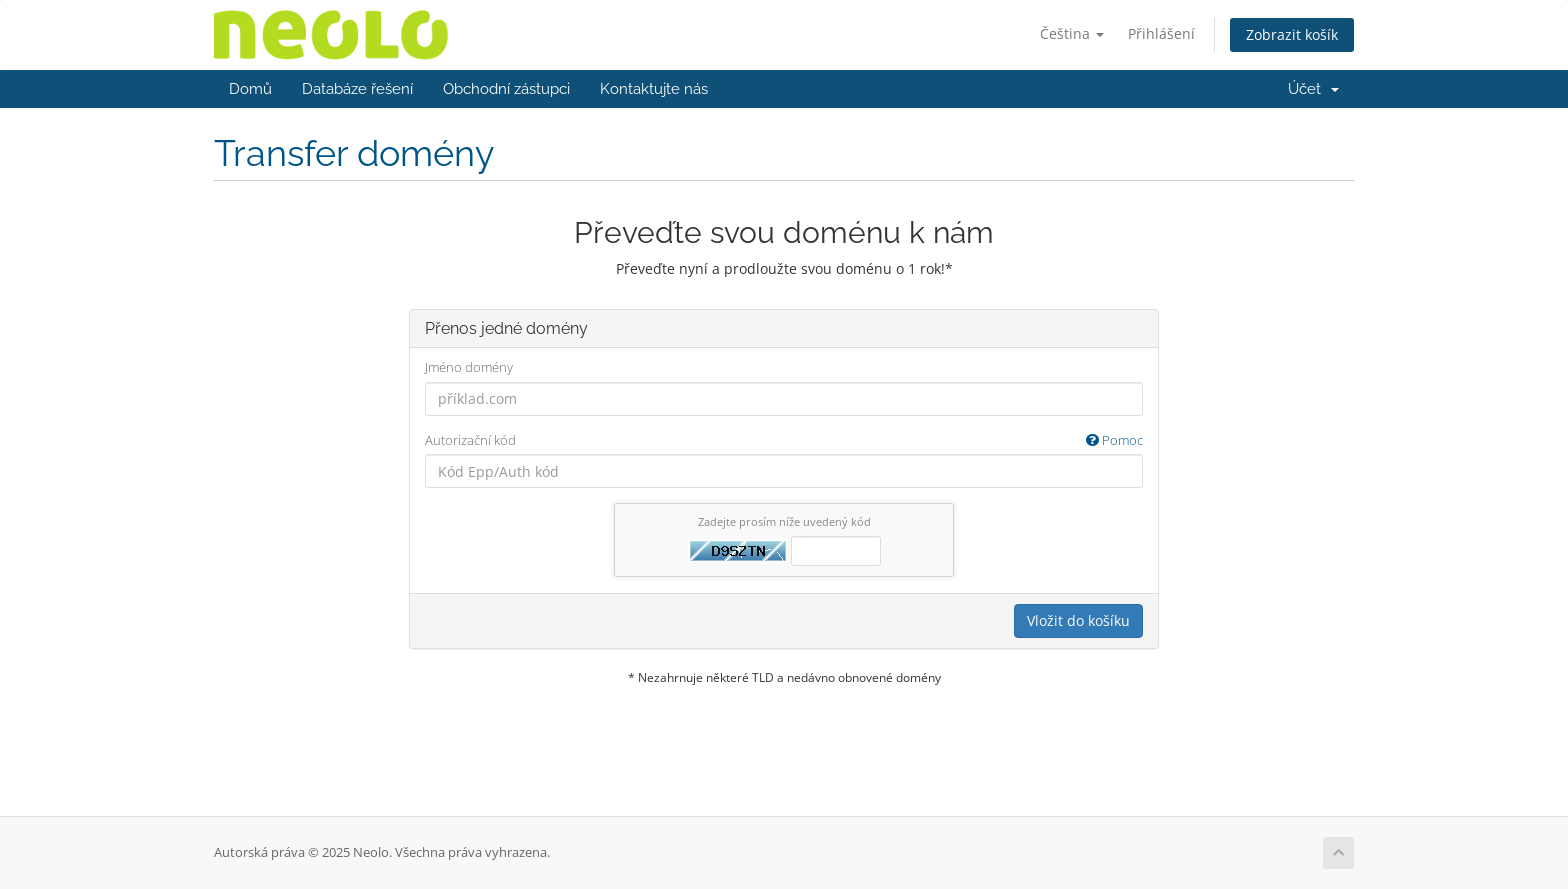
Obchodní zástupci (506, 89)
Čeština (1072, 33)
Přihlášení (1161, 33)
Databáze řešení (357, 89)
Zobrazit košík (1292, 34)
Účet (1313, 89)
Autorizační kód (784, 440)
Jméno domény (469, 367)
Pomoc (1114, 440)
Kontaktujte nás (654, 89)
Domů (250, 89)
